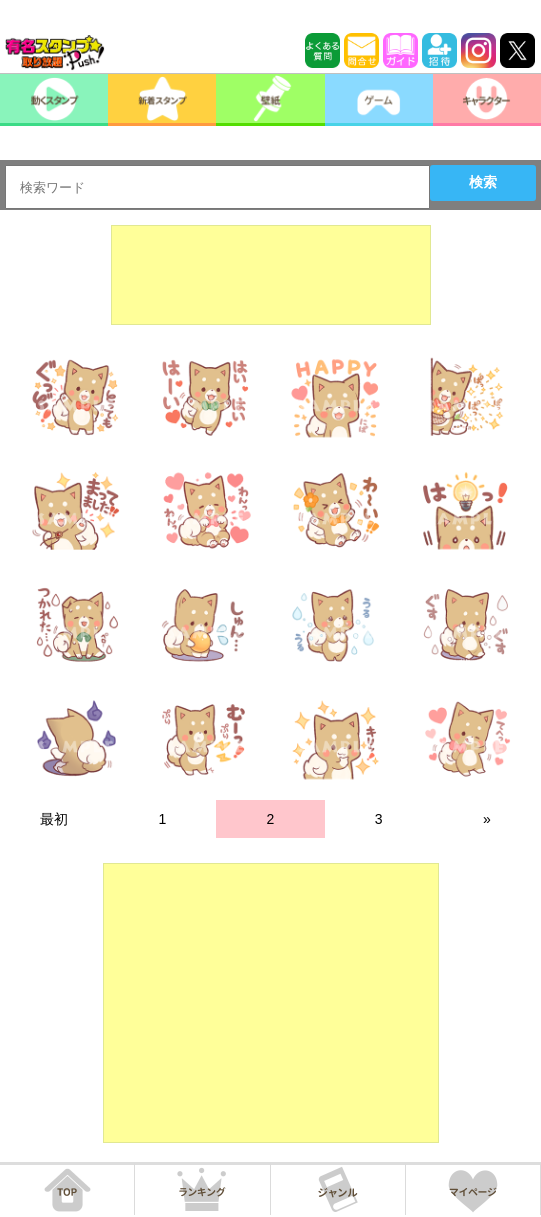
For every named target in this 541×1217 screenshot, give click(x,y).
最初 (54, 819)
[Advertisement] (271, 275)
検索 (483, 182)
